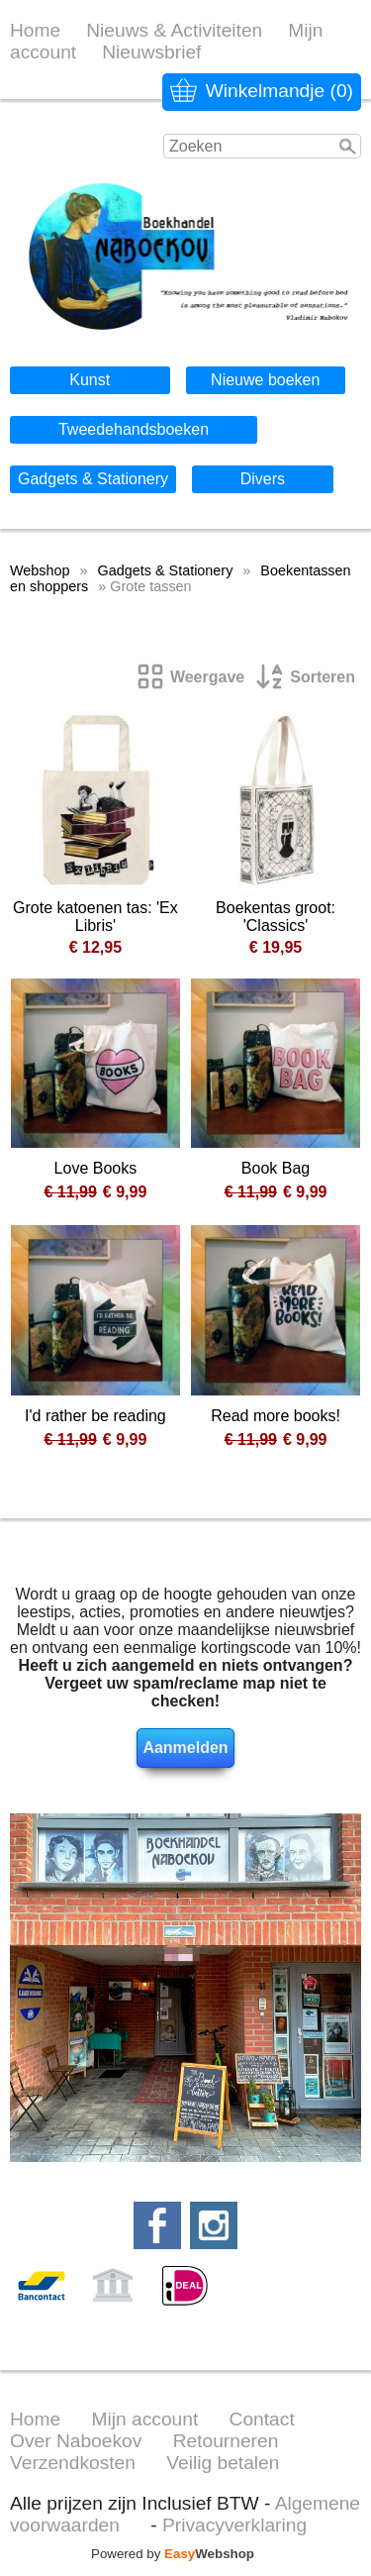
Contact (262, 2419)
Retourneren (226, 2440)
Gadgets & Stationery (93, 478)
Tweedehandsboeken (133, 429)
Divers (262, 478)
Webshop (40, 570)
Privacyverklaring (234, 2525)
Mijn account (145, 2419)
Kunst (89, 379)
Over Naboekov (75, 2440)
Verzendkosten (73, 2462)
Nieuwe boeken (265, 379)
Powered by (172, 2553)
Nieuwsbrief (151, 52)
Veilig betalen (222, 2462)
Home (35, 30)
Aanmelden (185, 1747)
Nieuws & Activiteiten (174, 30)
